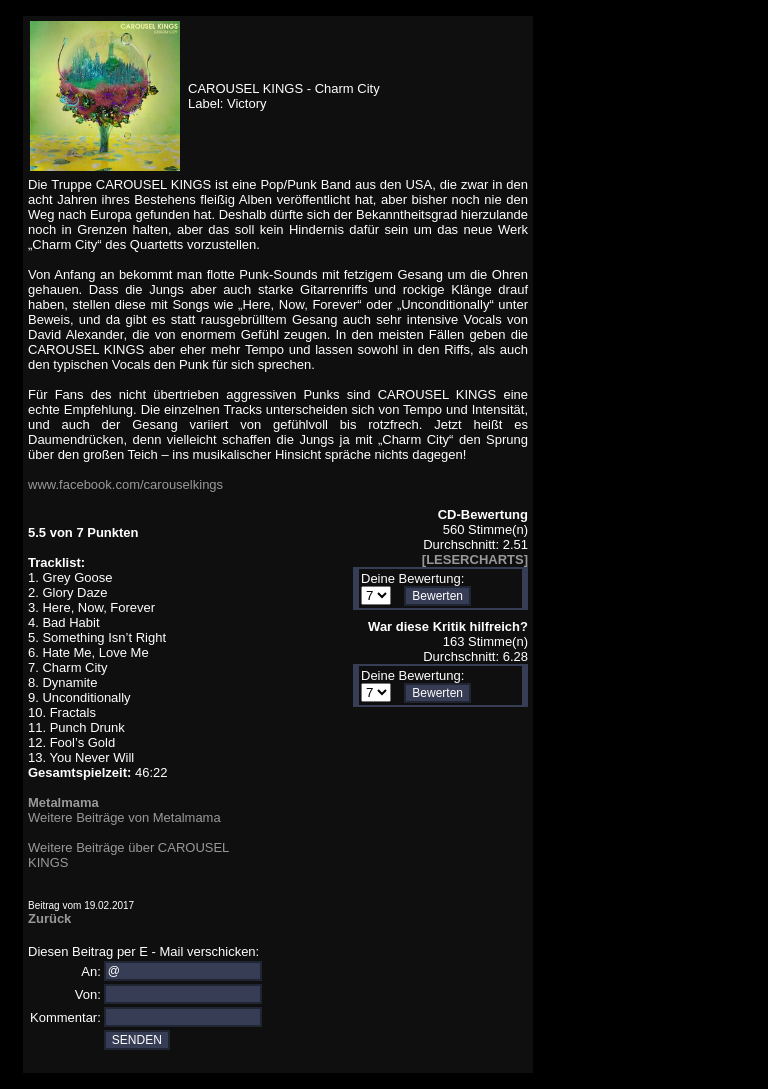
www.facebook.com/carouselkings (125, 484)
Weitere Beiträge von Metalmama (124, 817)
